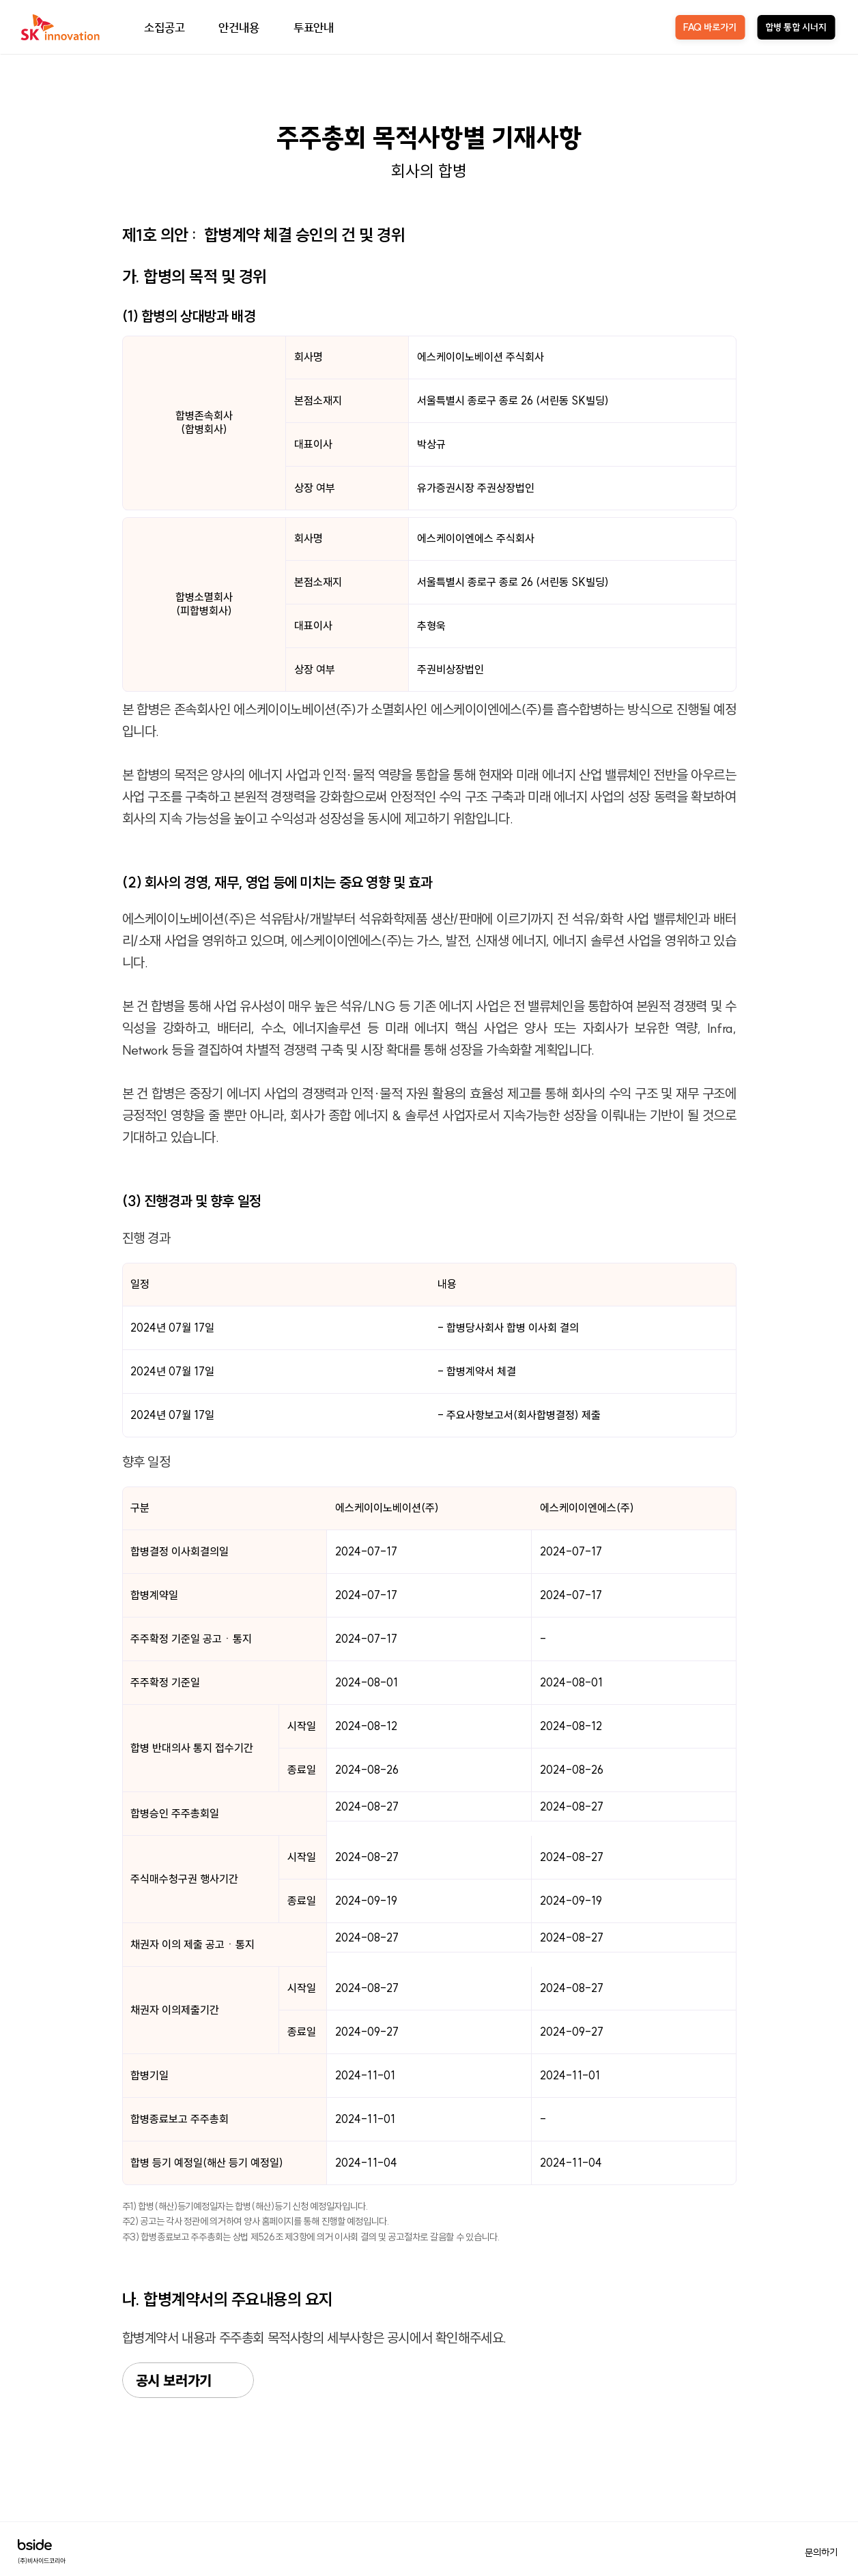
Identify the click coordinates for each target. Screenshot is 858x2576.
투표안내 (314, 27)
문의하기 (821, 2551)
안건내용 (238, 27)
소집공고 (164, 27)
